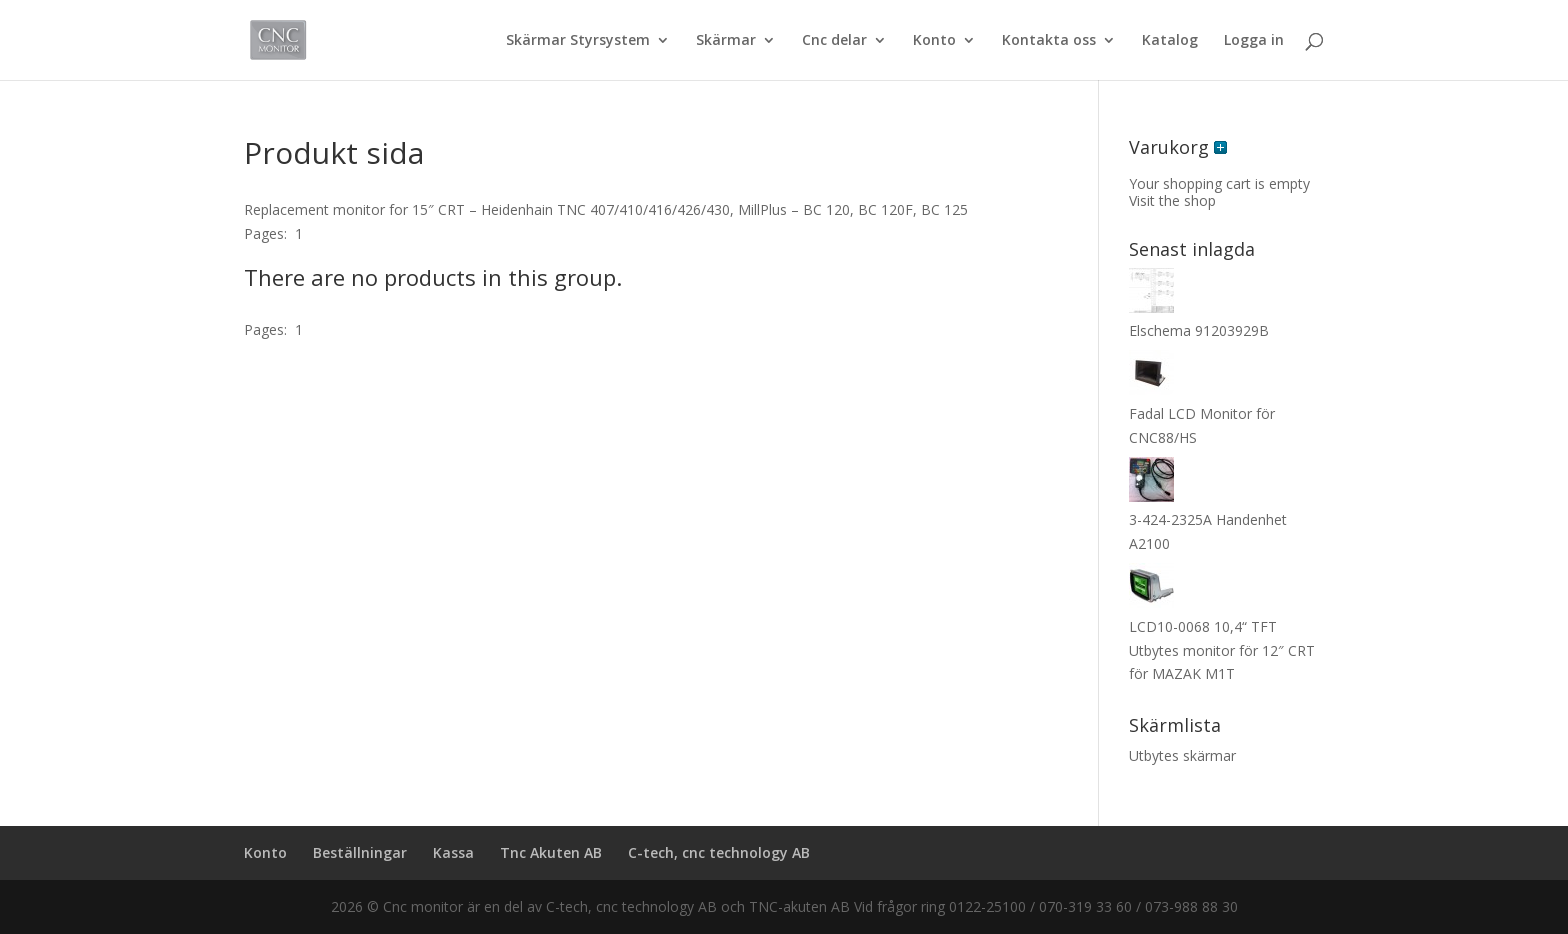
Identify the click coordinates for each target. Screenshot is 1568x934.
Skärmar (726, 41)
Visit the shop (1172, 200)
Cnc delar (834, 41)
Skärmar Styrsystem (578, 41)
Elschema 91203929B (1199, 330)
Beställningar (360, 852)
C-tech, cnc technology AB (719, 852)
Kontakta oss (1049, 41)
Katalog (1170, 41)
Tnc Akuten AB (551, 852)
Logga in (1254, 41)
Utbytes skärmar (1182, 755)
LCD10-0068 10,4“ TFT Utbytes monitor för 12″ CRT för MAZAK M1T (1222, 650)
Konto (934, 41)
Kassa (453, 852)
